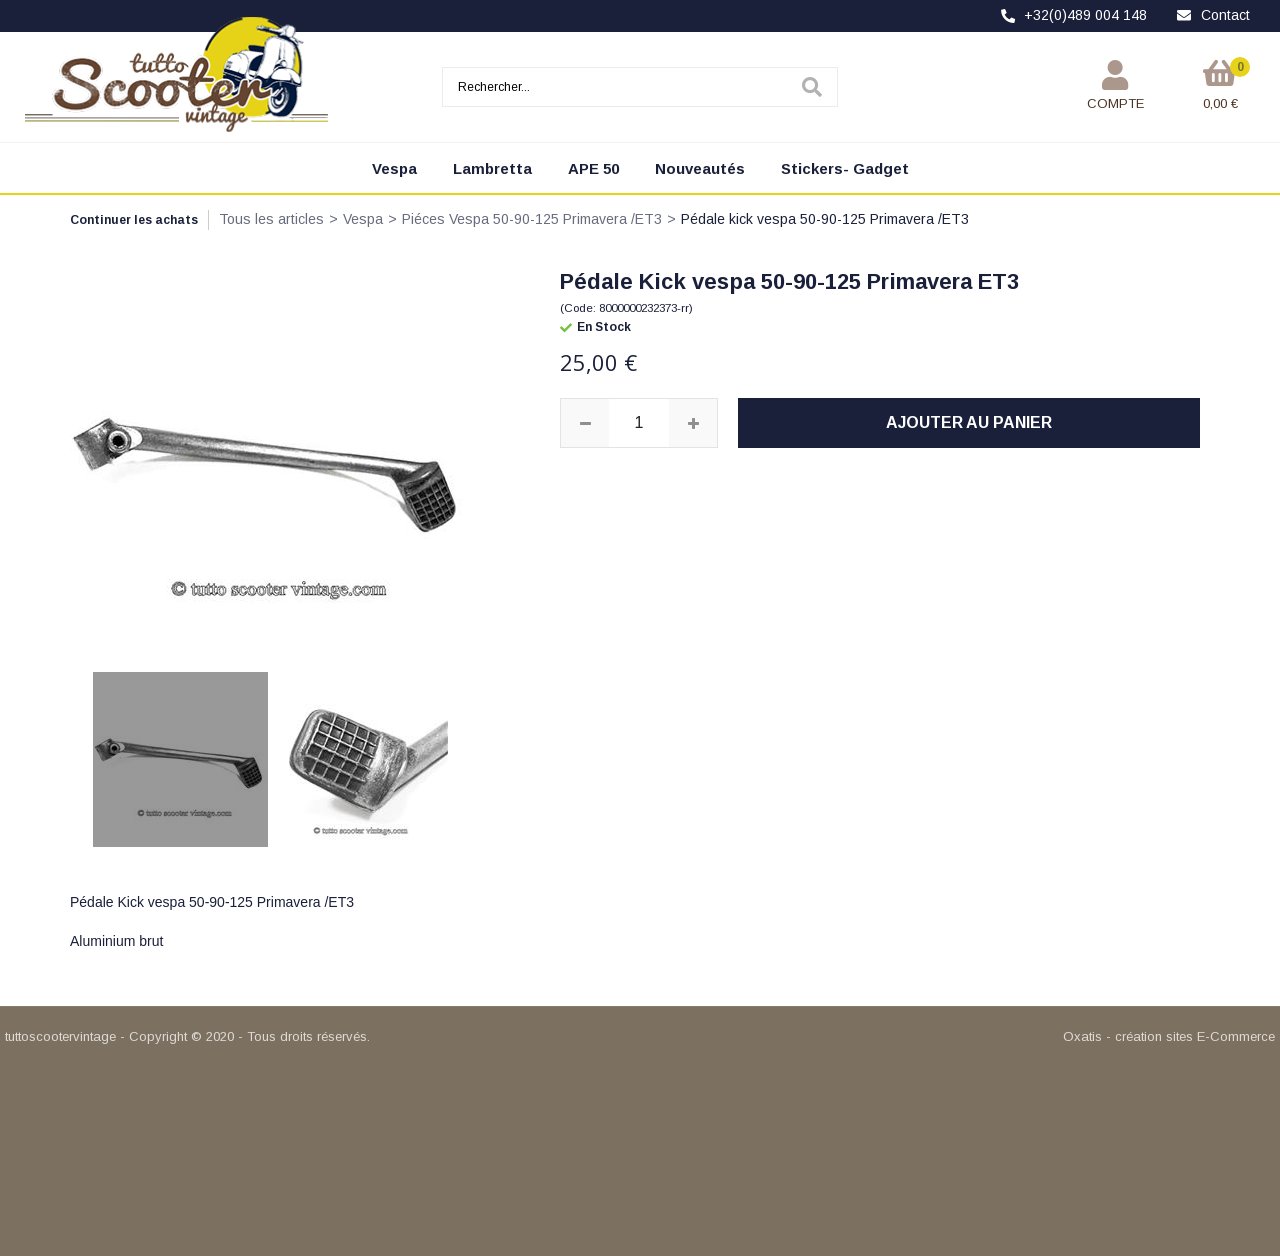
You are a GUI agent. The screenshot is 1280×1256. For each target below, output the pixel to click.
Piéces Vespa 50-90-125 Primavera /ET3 (532, 219)
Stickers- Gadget (845, 168)
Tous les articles (271, 219)
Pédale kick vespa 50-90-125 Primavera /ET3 (825, 219)
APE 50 (593, 168)
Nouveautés (700, 168)
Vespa (394, 168)
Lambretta (492, 168)
